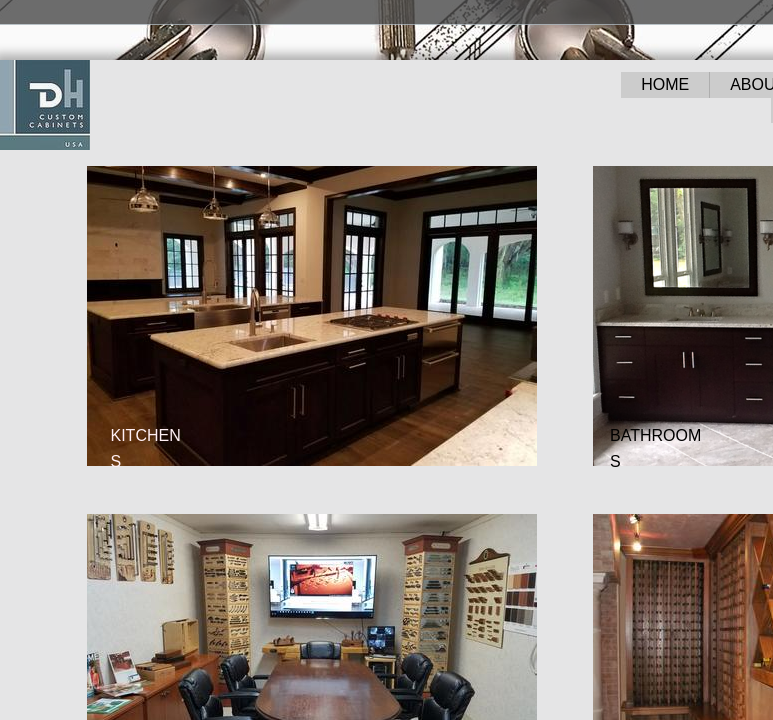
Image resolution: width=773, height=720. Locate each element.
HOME (665, 84)
